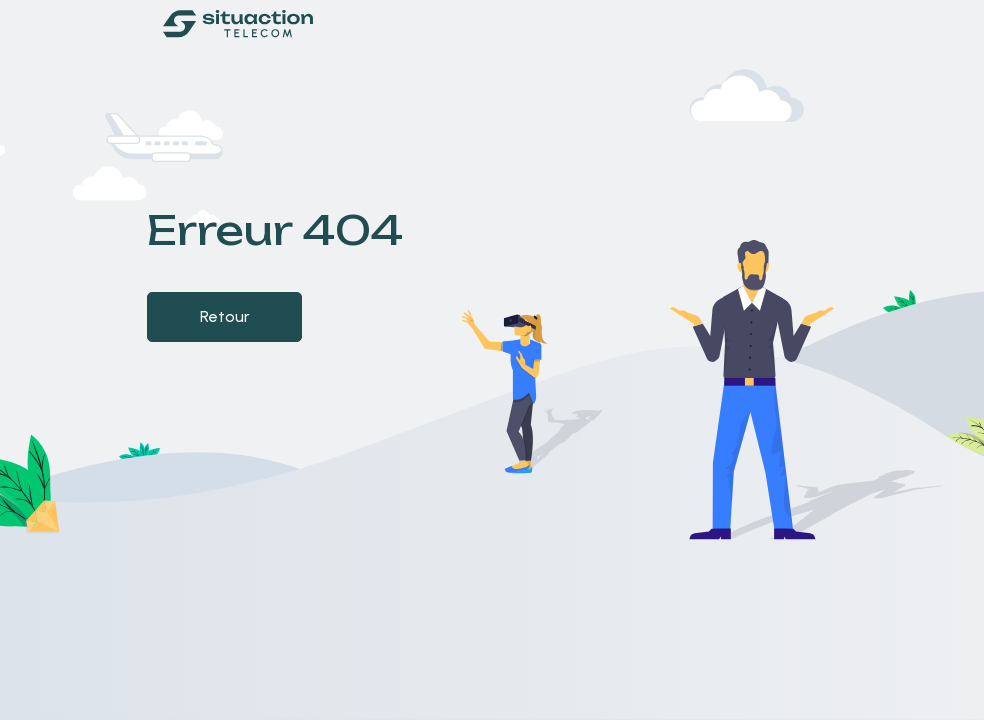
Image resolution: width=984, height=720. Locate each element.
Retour (225, 316)
